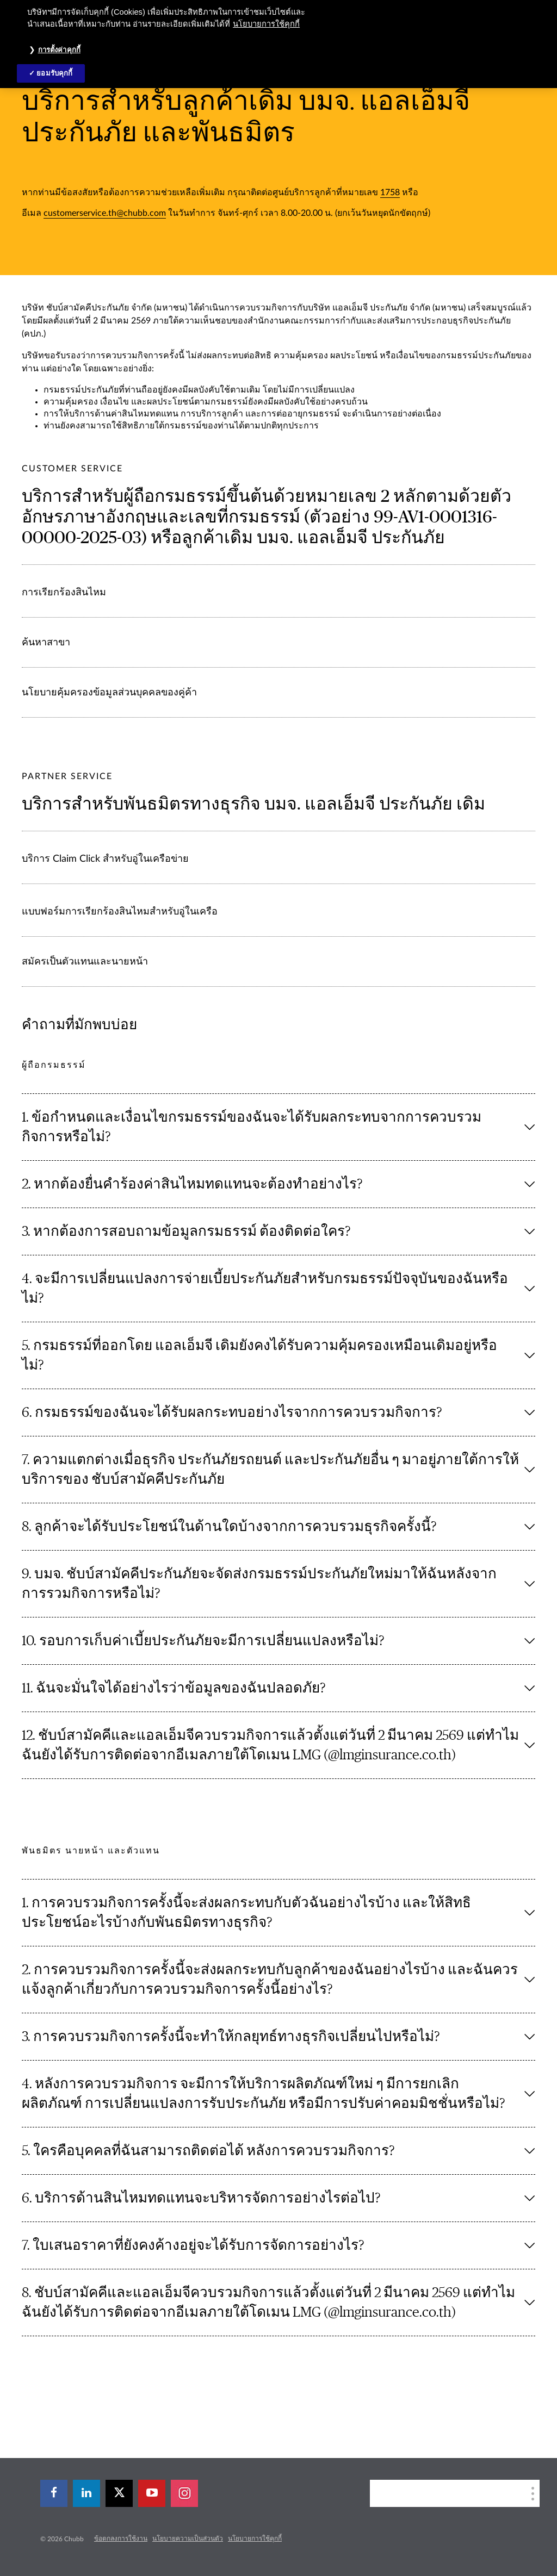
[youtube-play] (151, 2493)
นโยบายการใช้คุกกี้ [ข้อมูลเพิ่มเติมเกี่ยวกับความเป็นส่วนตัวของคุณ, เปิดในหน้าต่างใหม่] (266, 24)
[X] (119, 2493)
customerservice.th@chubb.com (105, 213)
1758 (390, 192)
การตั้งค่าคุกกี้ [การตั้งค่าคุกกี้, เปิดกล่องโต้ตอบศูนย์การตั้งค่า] (59, 50)
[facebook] (53, 2493)
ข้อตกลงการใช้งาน (120, 2538)
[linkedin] (86, 2493)
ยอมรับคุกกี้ (54, 73)
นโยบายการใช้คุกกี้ (255, 2538)
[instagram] (184, 2493)
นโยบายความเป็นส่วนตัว (187, 2538)
